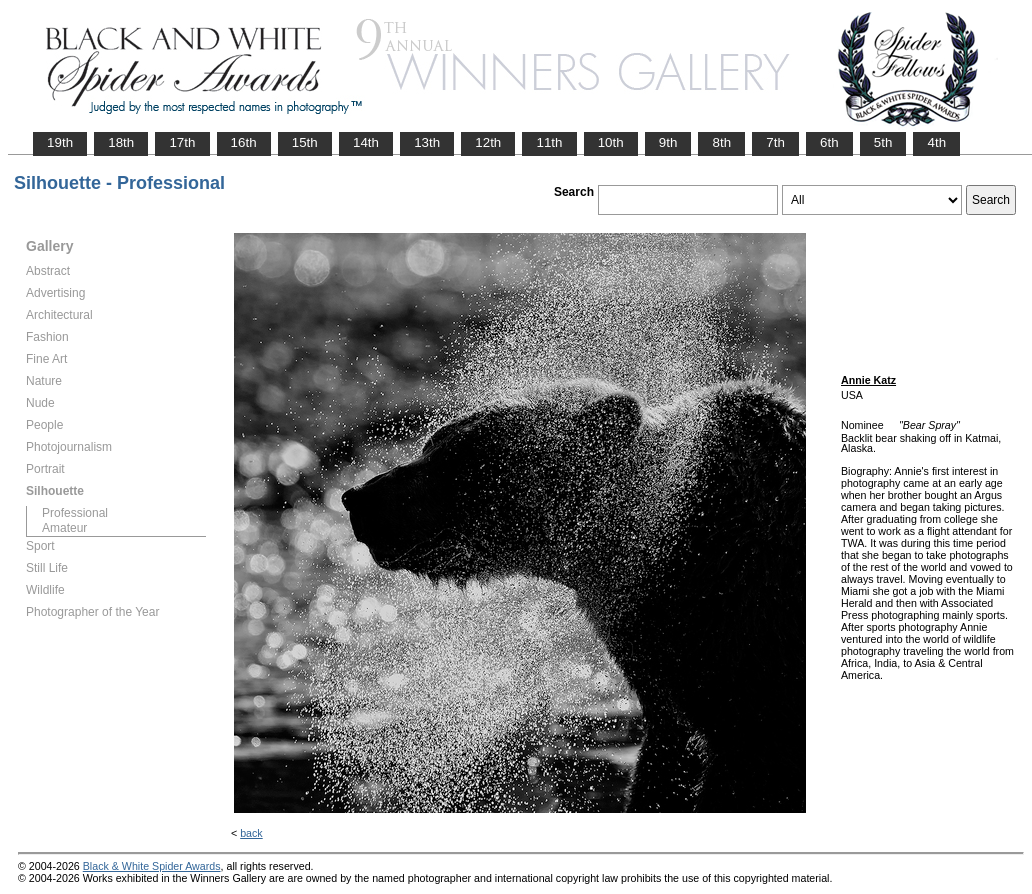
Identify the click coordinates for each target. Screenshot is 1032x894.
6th (829, 142)
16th (244, 142)
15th (305, 142)
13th (427, 142)
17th (182, 142)
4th (936, 142)
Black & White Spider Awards (152, 866)
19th (60, 142)
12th (488, 142)
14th (366, 142)
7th (775, 142)
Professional (75, 513)
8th (721, 142)
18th (121, 142)
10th (611, 142)
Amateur (64, 528)
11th (549, 142)
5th (883, 142)
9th (668, 142)
